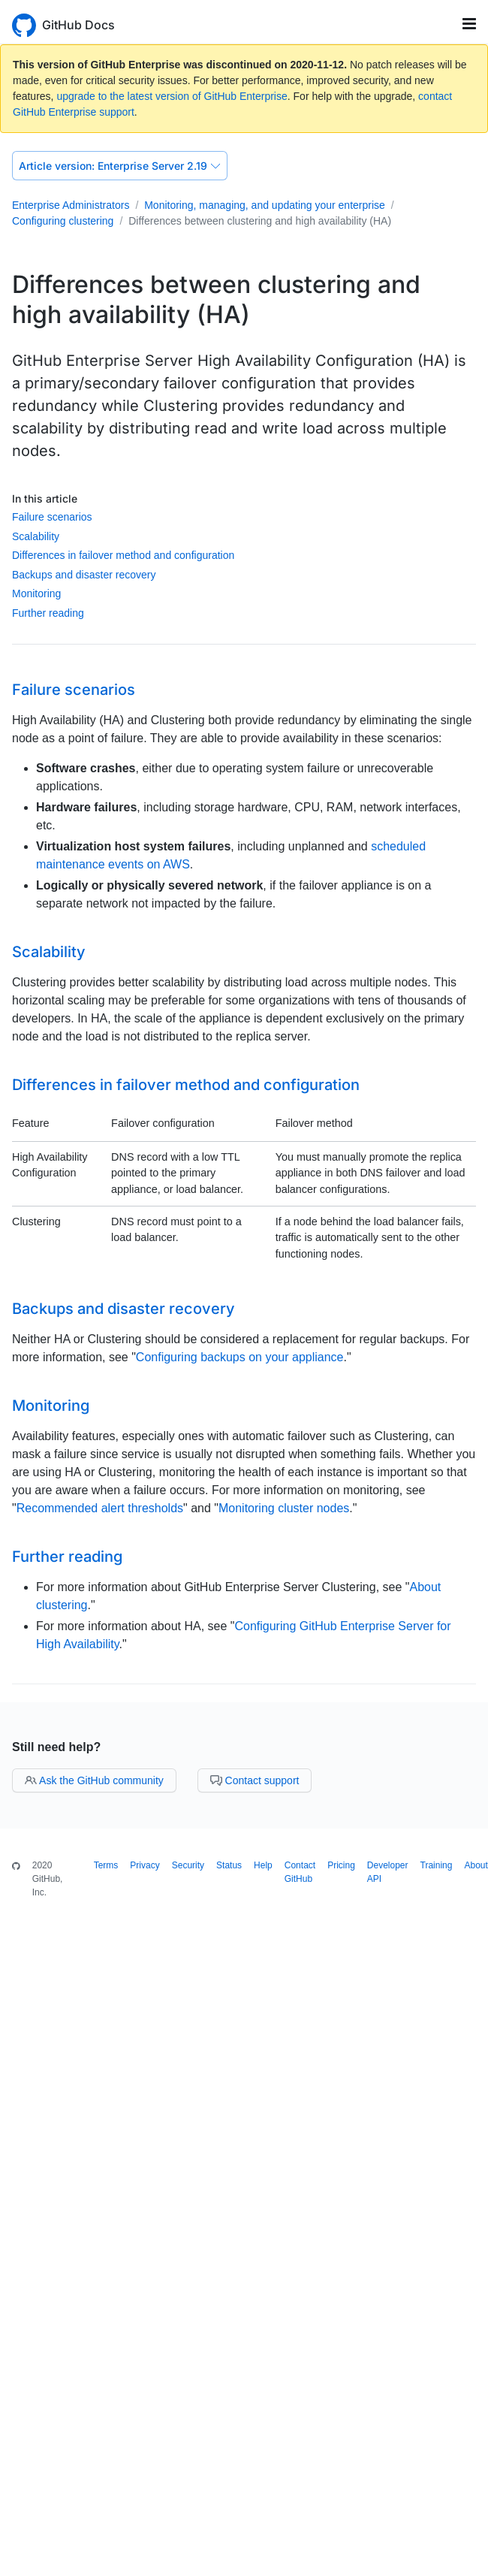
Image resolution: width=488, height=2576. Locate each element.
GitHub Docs (78, 24)
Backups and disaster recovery (83, 575)
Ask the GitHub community (94, 1780)
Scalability (35, 536)
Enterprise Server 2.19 (120, 166)
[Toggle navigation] (469, 23)
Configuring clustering (62, 221)
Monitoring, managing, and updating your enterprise (264, 205)
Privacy (144, 1865)
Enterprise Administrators (70, 205)
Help (263, 1865)
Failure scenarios (52, 517)
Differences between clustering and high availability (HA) (259, 221)
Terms (106, 1865)
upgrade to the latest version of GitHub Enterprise (171, 96)
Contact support (255, 1780)
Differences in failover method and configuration (123, 555)
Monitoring (36, 593)
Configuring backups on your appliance (240, 1357)
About (475, 1865)
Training (436, 1865)
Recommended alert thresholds (100, 1508)
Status (229, 1865)
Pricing (341, 1865)
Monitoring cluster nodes (283, 1508)
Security (188, 1865)
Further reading (48, 613)
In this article (44, 498)
